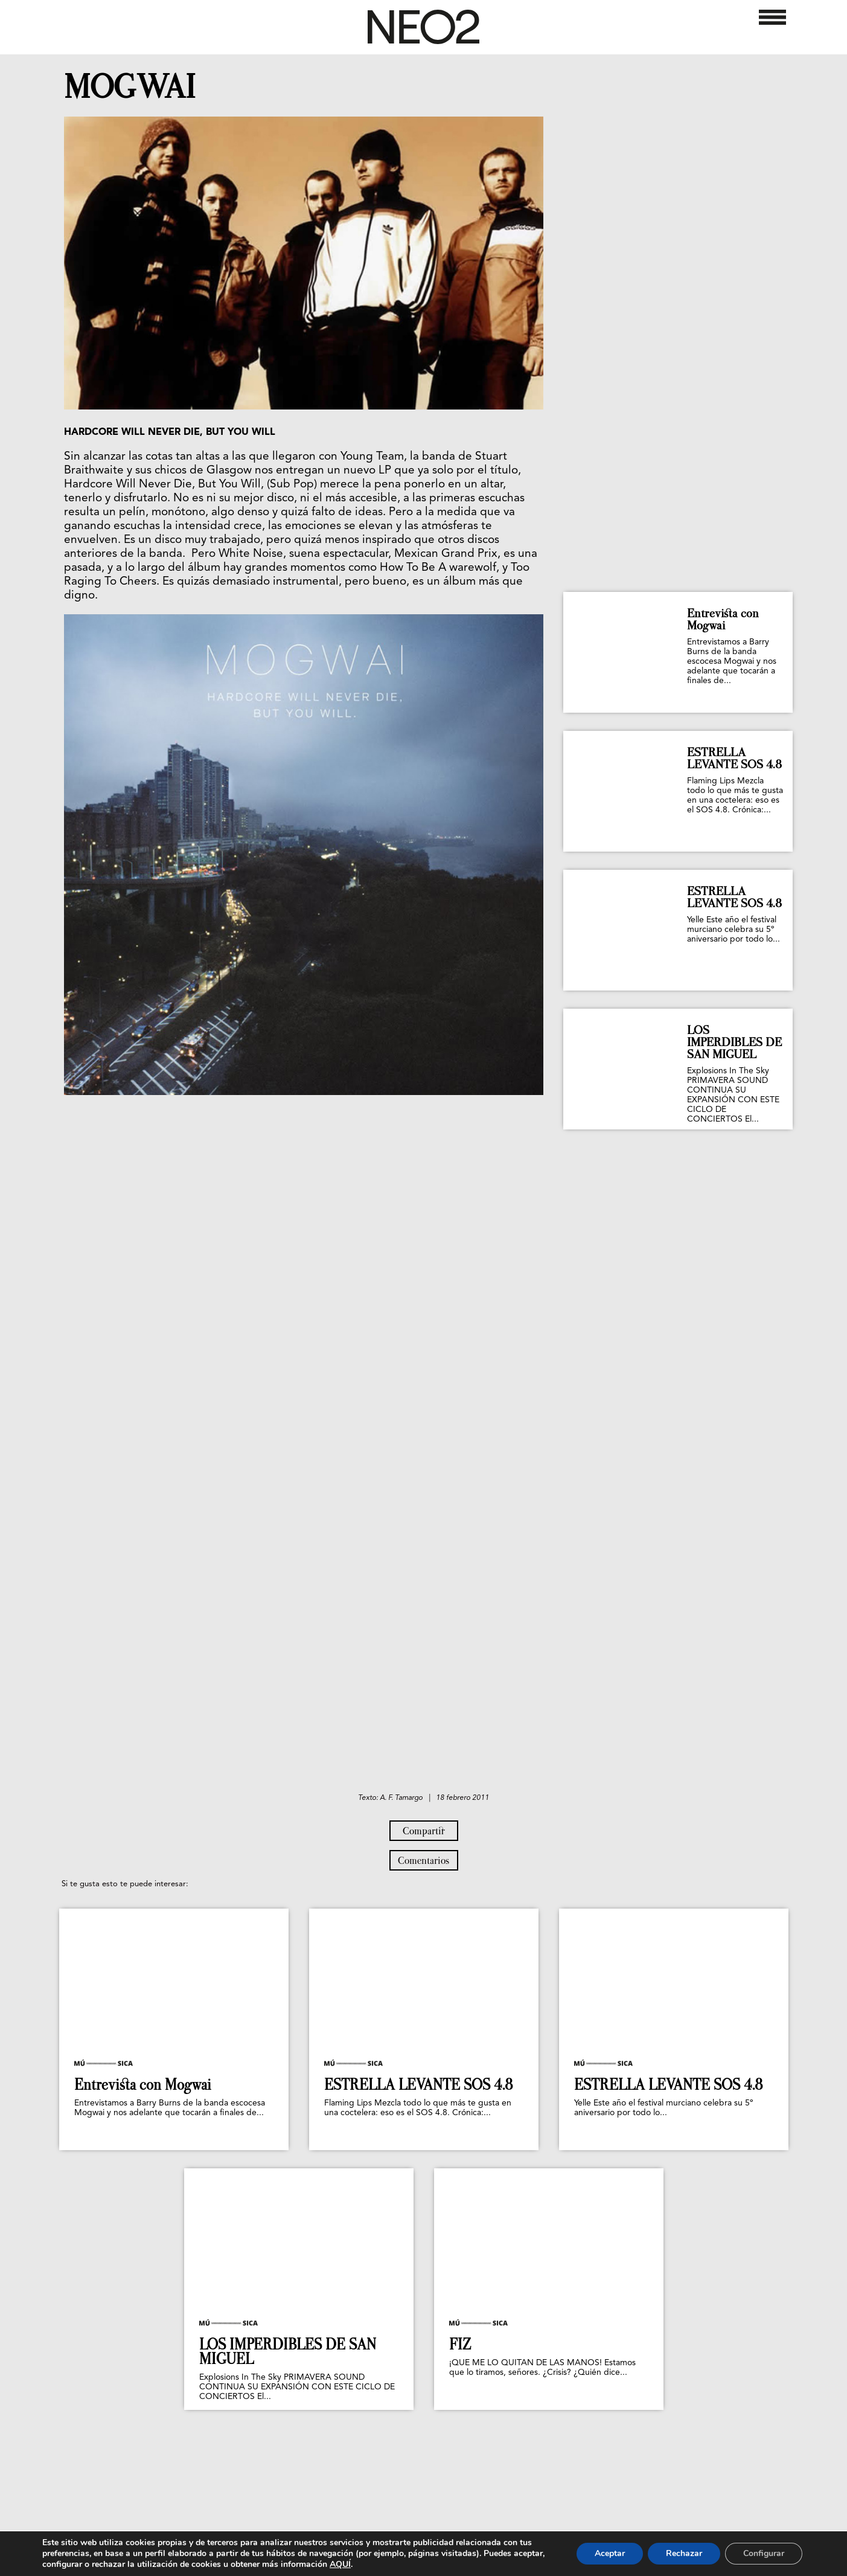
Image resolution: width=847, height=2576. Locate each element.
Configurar (763, 2553)
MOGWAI (130, 87)
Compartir (424, 1831)
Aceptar (610, 2553)
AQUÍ (340, 2564)
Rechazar (684, 2553)
